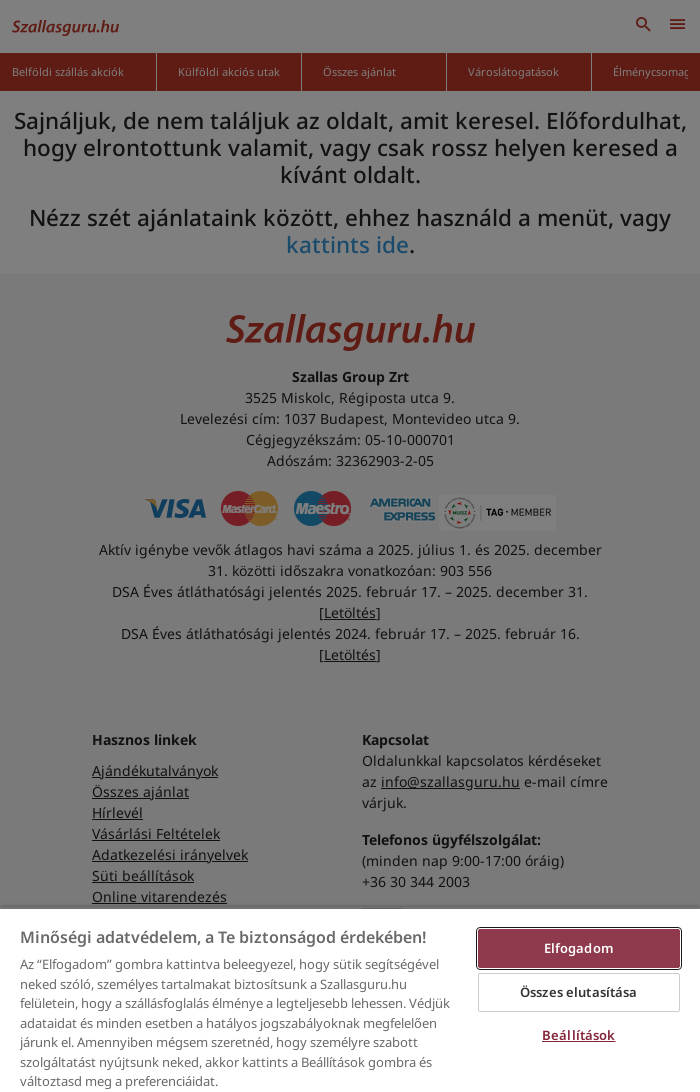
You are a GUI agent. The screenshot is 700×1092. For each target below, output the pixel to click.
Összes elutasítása (578, 992)
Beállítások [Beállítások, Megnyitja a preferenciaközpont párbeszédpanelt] (578, 1035)
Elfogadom (579, 948)
